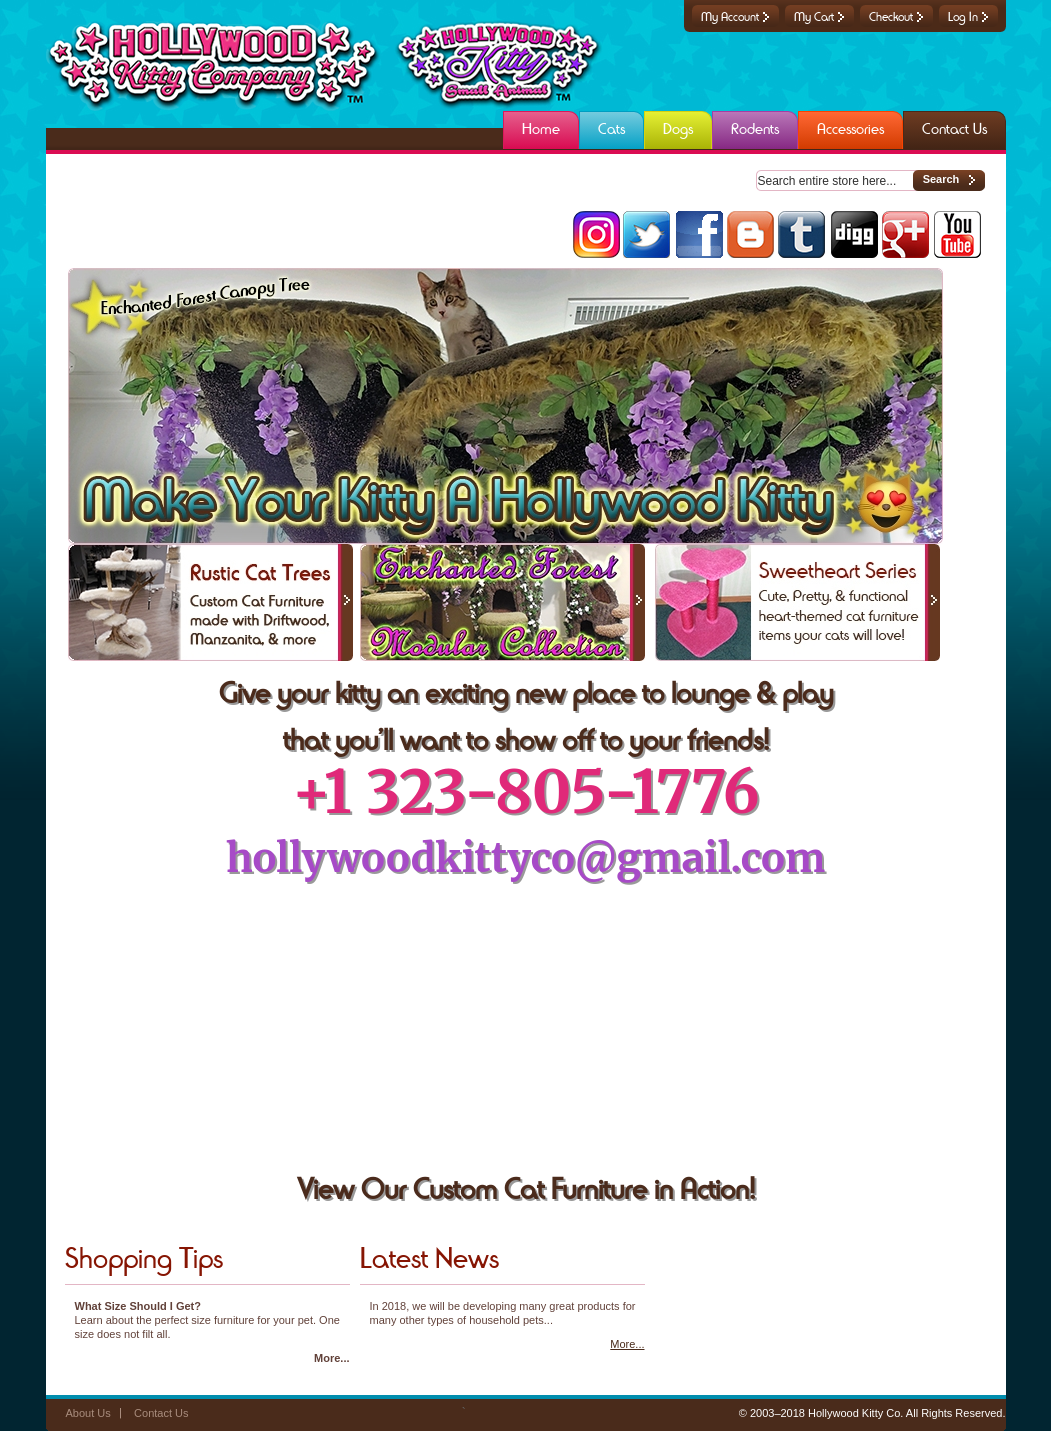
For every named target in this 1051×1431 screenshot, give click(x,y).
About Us (88, 1413)
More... (331, 1358)
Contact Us (161, 1413)
